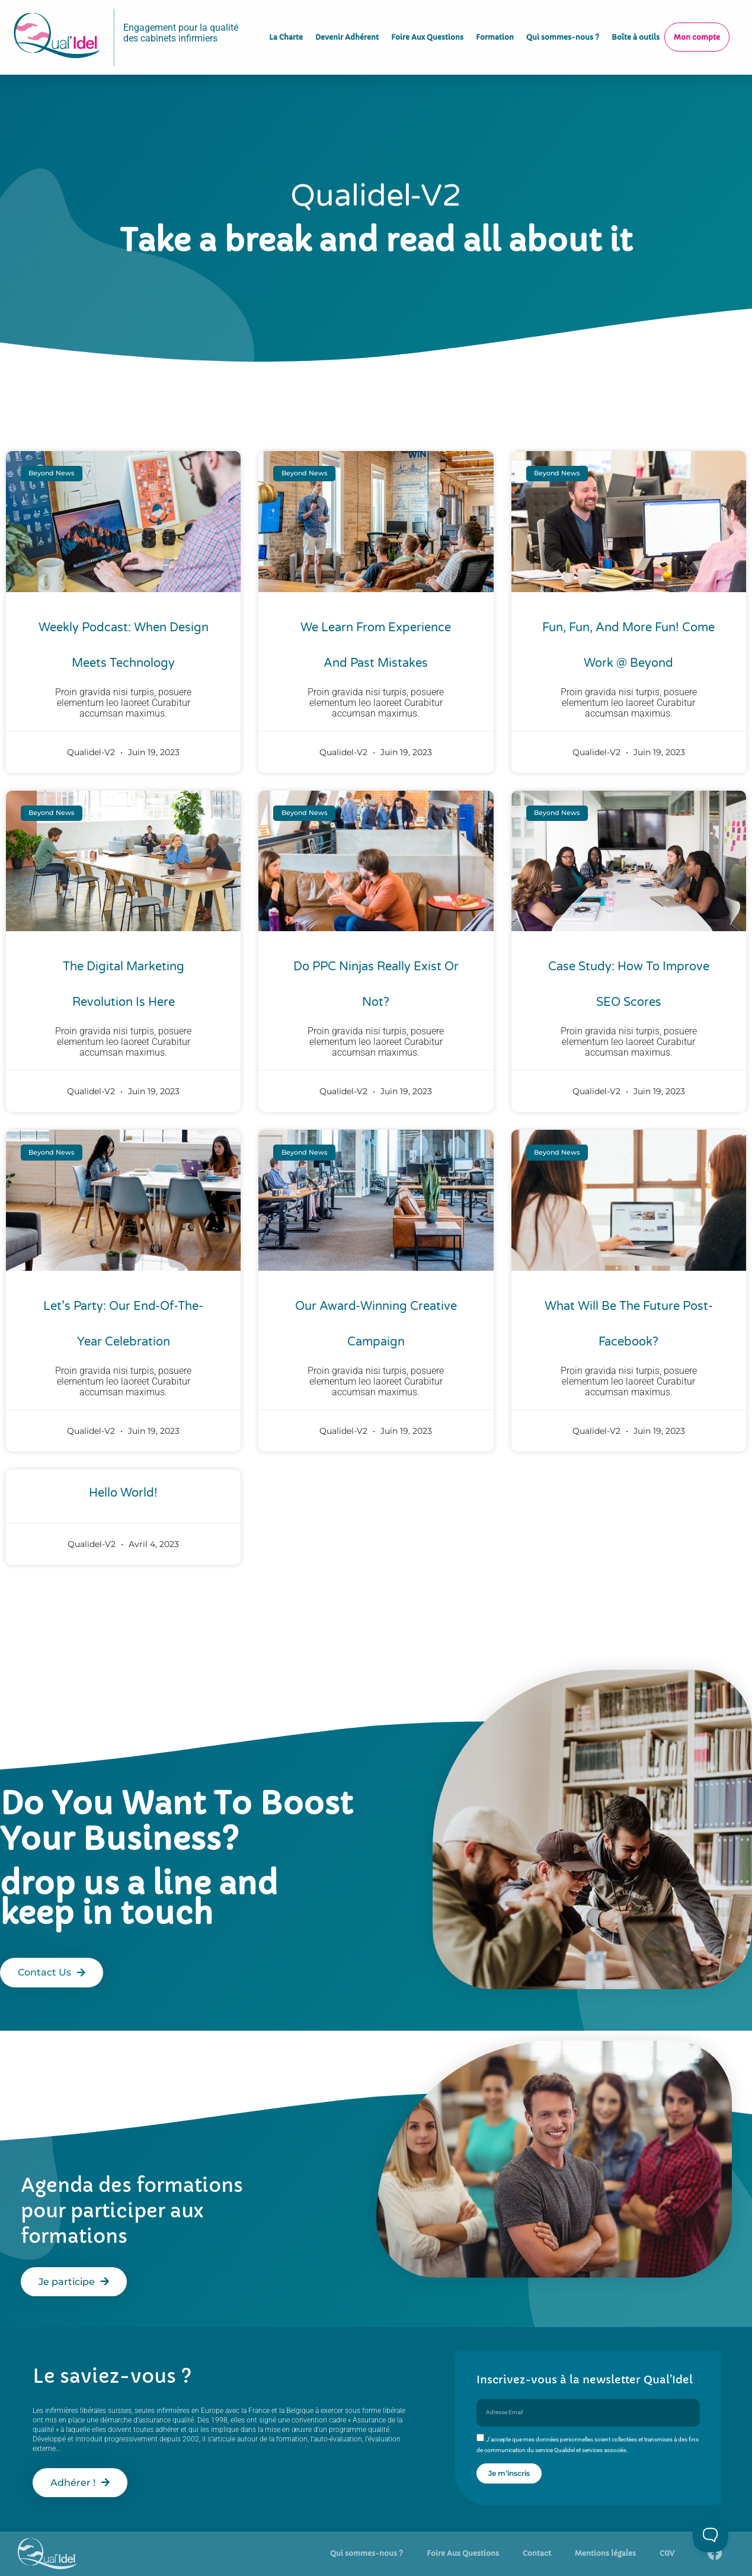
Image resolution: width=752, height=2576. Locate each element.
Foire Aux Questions (427, 29)
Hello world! (123, 1493)
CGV (667, 2553)
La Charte (286, 29)
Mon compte (697, 29)
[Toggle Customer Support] (710, 2534)
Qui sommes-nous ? (562, 29)
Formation (495, 29)
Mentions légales (605, 2553)
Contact (537, 2553)
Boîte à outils (636, 29)
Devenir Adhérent (347, 29)
